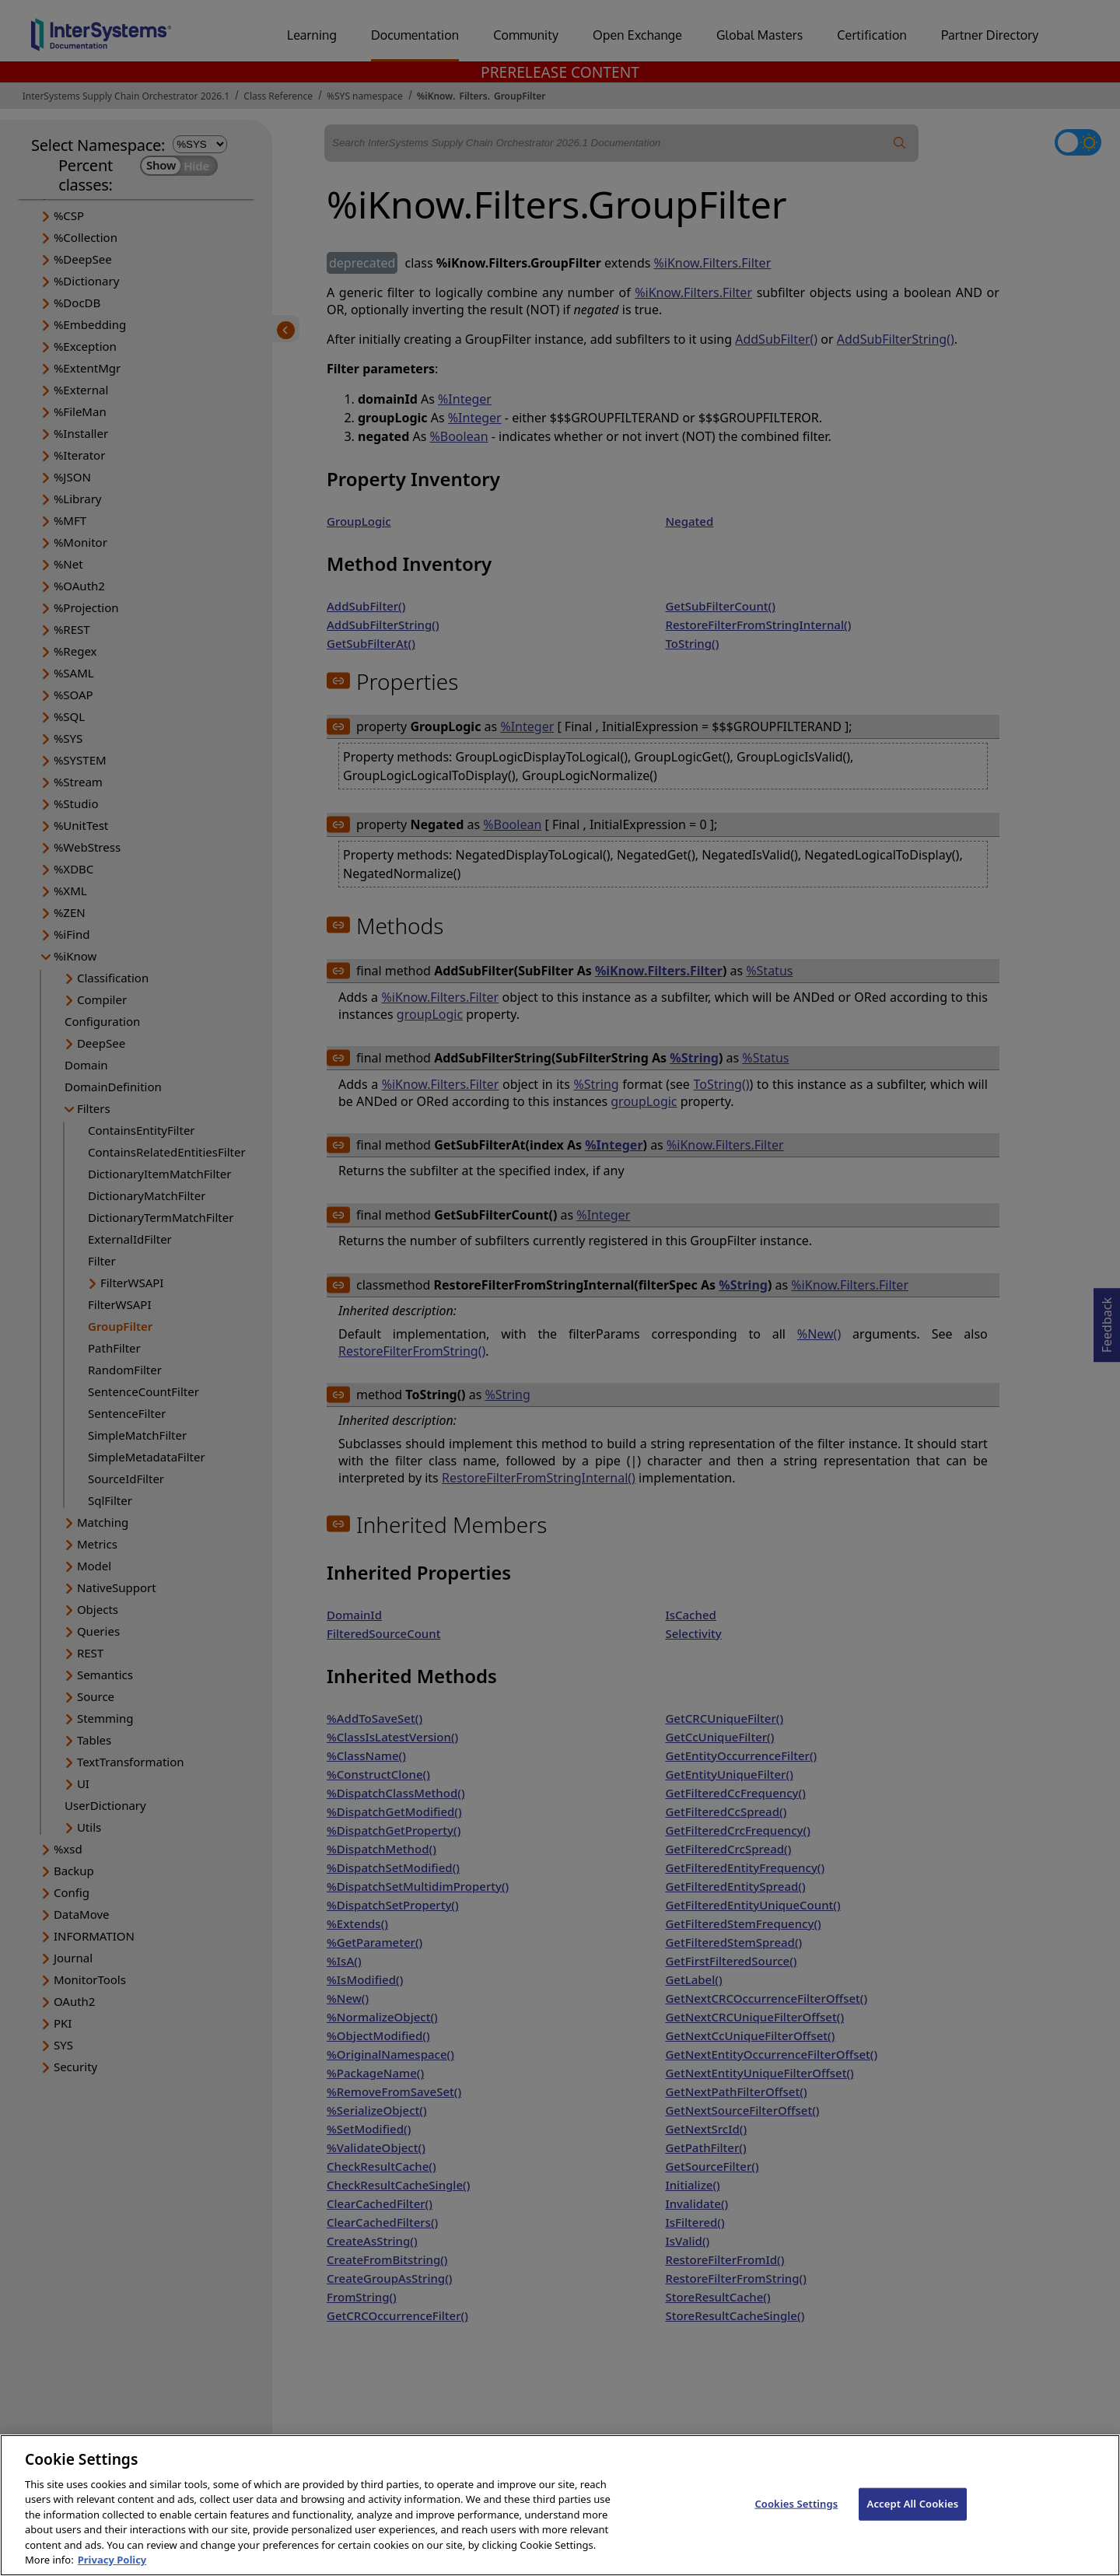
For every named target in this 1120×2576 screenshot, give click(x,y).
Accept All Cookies (913, 2535)
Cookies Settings (796, 2535)
